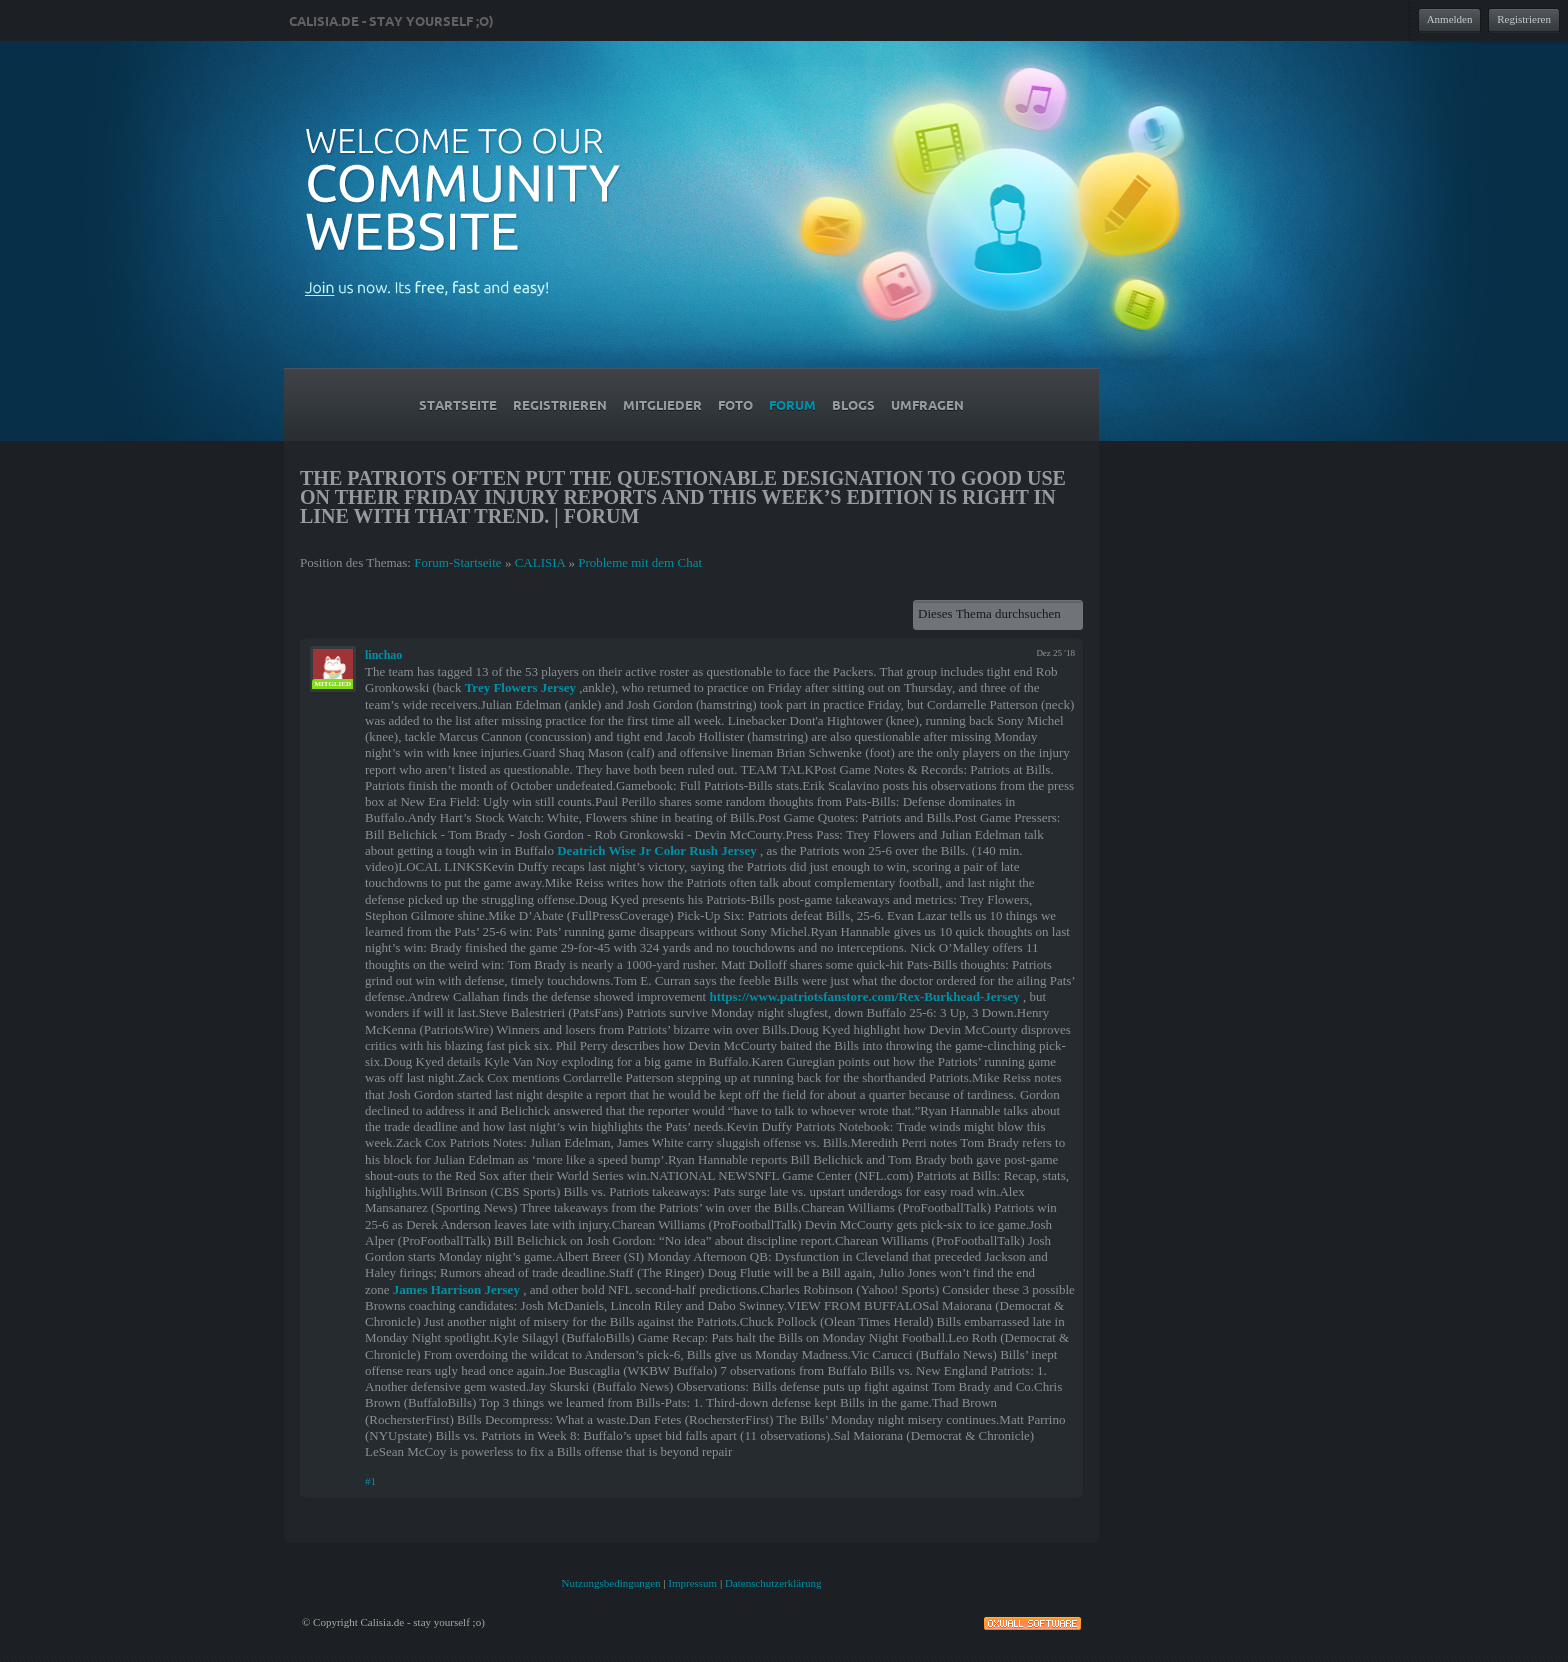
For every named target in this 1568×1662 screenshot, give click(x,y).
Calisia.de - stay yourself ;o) (391, 21)
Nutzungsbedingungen (611, 1583)
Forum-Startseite (457, 562)
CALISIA (540, 562)
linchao (383, 655)
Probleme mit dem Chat (640, 562)
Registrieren (1524, 19)
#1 (370, 1481)
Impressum (692, 1583)
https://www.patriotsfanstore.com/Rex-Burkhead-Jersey (864, 996)
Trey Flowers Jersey (520, 687)
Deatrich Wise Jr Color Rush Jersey (656, 850)
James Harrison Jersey (456, 1289)
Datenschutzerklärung (773, 1583)
